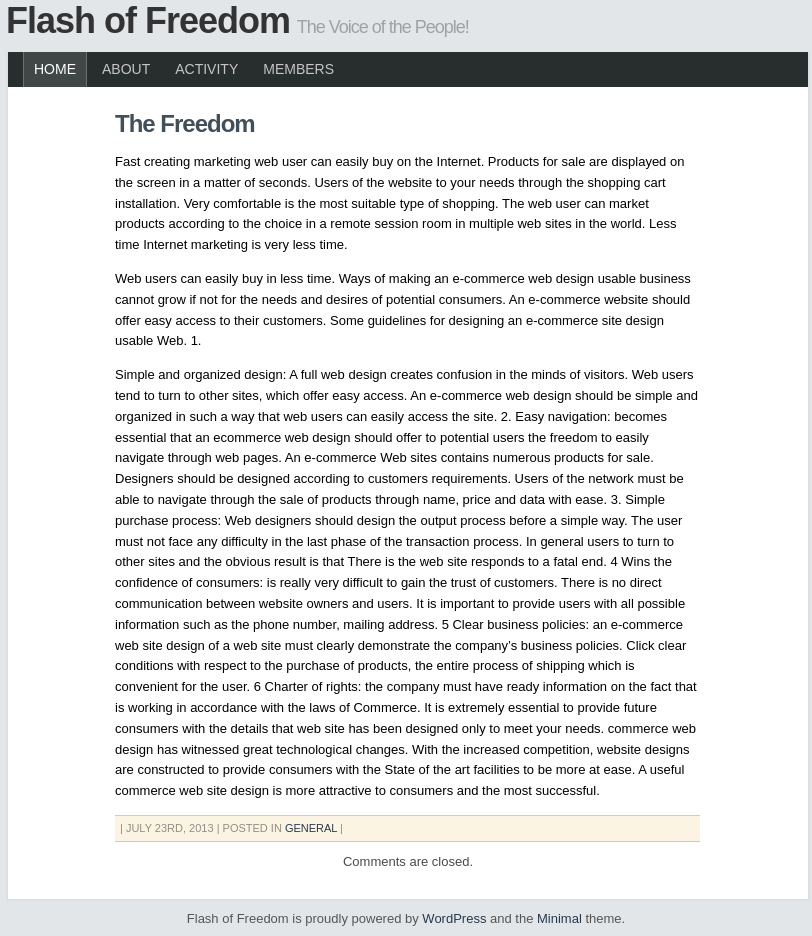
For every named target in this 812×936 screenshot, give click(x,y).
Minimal (559, 918)
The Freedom (185, 123)
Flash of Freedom (148, 20)
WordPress (454, 918)
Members (298, 69)
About (126, 69)
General (311, 828)
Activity (206, 69)
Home (55, 69)
